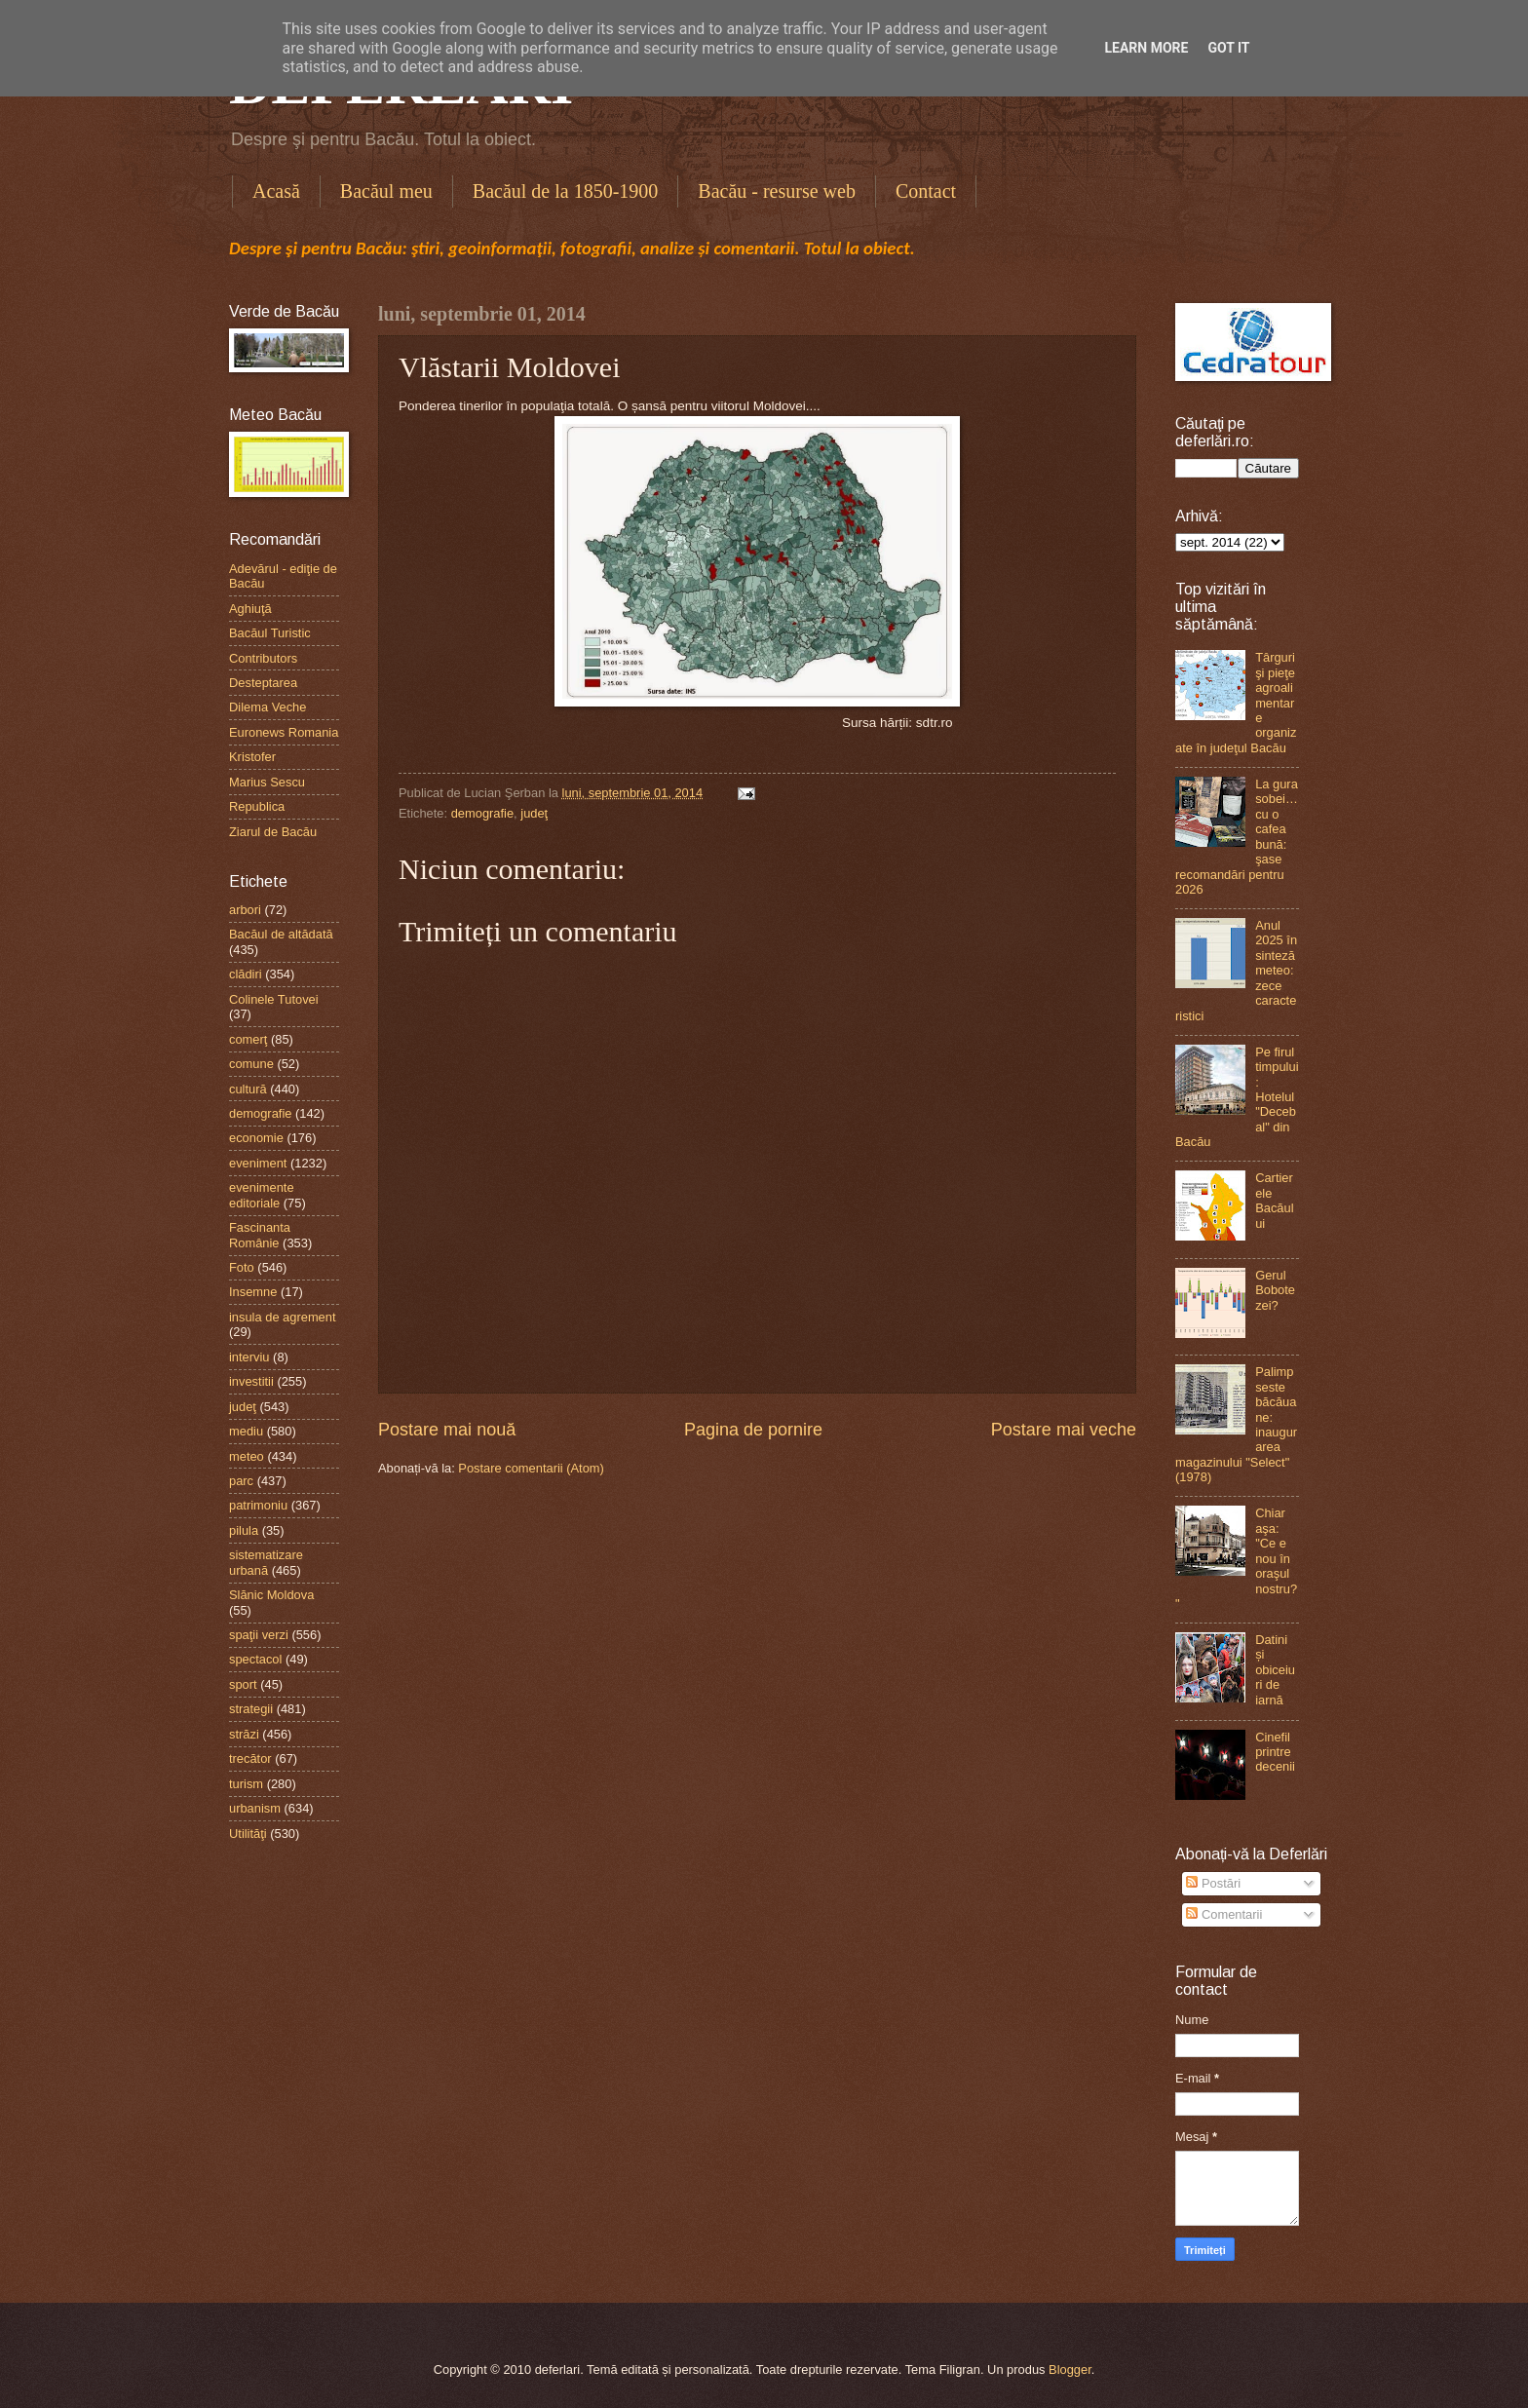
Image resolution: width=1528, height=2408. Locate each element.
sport (243, 1684)
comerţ (248, 1039)
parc (241, 1480)
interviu (249, 1357)
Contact (926, 191)
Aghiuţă (250, 608)
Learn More (1146, 48)
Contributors (263, 658)
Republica (257, 806)
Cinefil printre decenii (1275, 1752)
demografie (482, 813)
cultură (248, 1089)
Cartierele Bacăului (1274, 1200)
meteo (246, 1456)
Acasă (276, 191)
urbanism (255, 1808)
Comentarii (1224, 1914)
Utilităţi (248, 1833)
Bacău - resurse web (777, 191)
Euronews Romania (283, 732)
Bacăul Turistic (270, 633)
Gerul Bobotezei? (1275, 1290)
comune (251, 1063)
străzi (244, 1734)
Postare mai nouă (447, 1429)
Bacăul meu (386, 191)
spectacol (255, 1659)
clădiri (245, 974)
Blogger (1070, 2369)
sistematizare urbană (266, 1562)
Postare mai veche (1063, 1429)
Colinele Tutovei (274, 999)
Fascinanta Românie (259, 1234)
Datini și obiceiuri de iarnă (1275, 1669)
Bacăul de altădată (281, 934)
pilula (243, 1530)
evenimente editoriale (261, 1194)
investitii (251, 1381)
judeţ (534, 813)
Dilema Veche (267, 707)
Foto (241, 1267)
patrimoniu (258, 1505)
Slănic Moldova (271, 1594)
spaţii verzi (258, 1634)
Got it (1228, 48)
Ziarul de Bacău (273, 831)
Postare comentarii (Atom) (531, 1468)
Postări (1213, 1883)
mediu (246, 1431)
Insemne (253, 1291)
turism (246, 1784)
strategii (251, 1708)
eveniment (257, 1163)
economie (256, 1137)
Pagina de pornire (753, 1429)
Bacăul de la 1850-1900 (566, 191)
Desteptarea (263, 682)
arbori (245, 909)
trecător (250, 1758)
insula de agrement (282, 1317)
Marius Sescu (267, 782)
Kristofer (252, 756)
